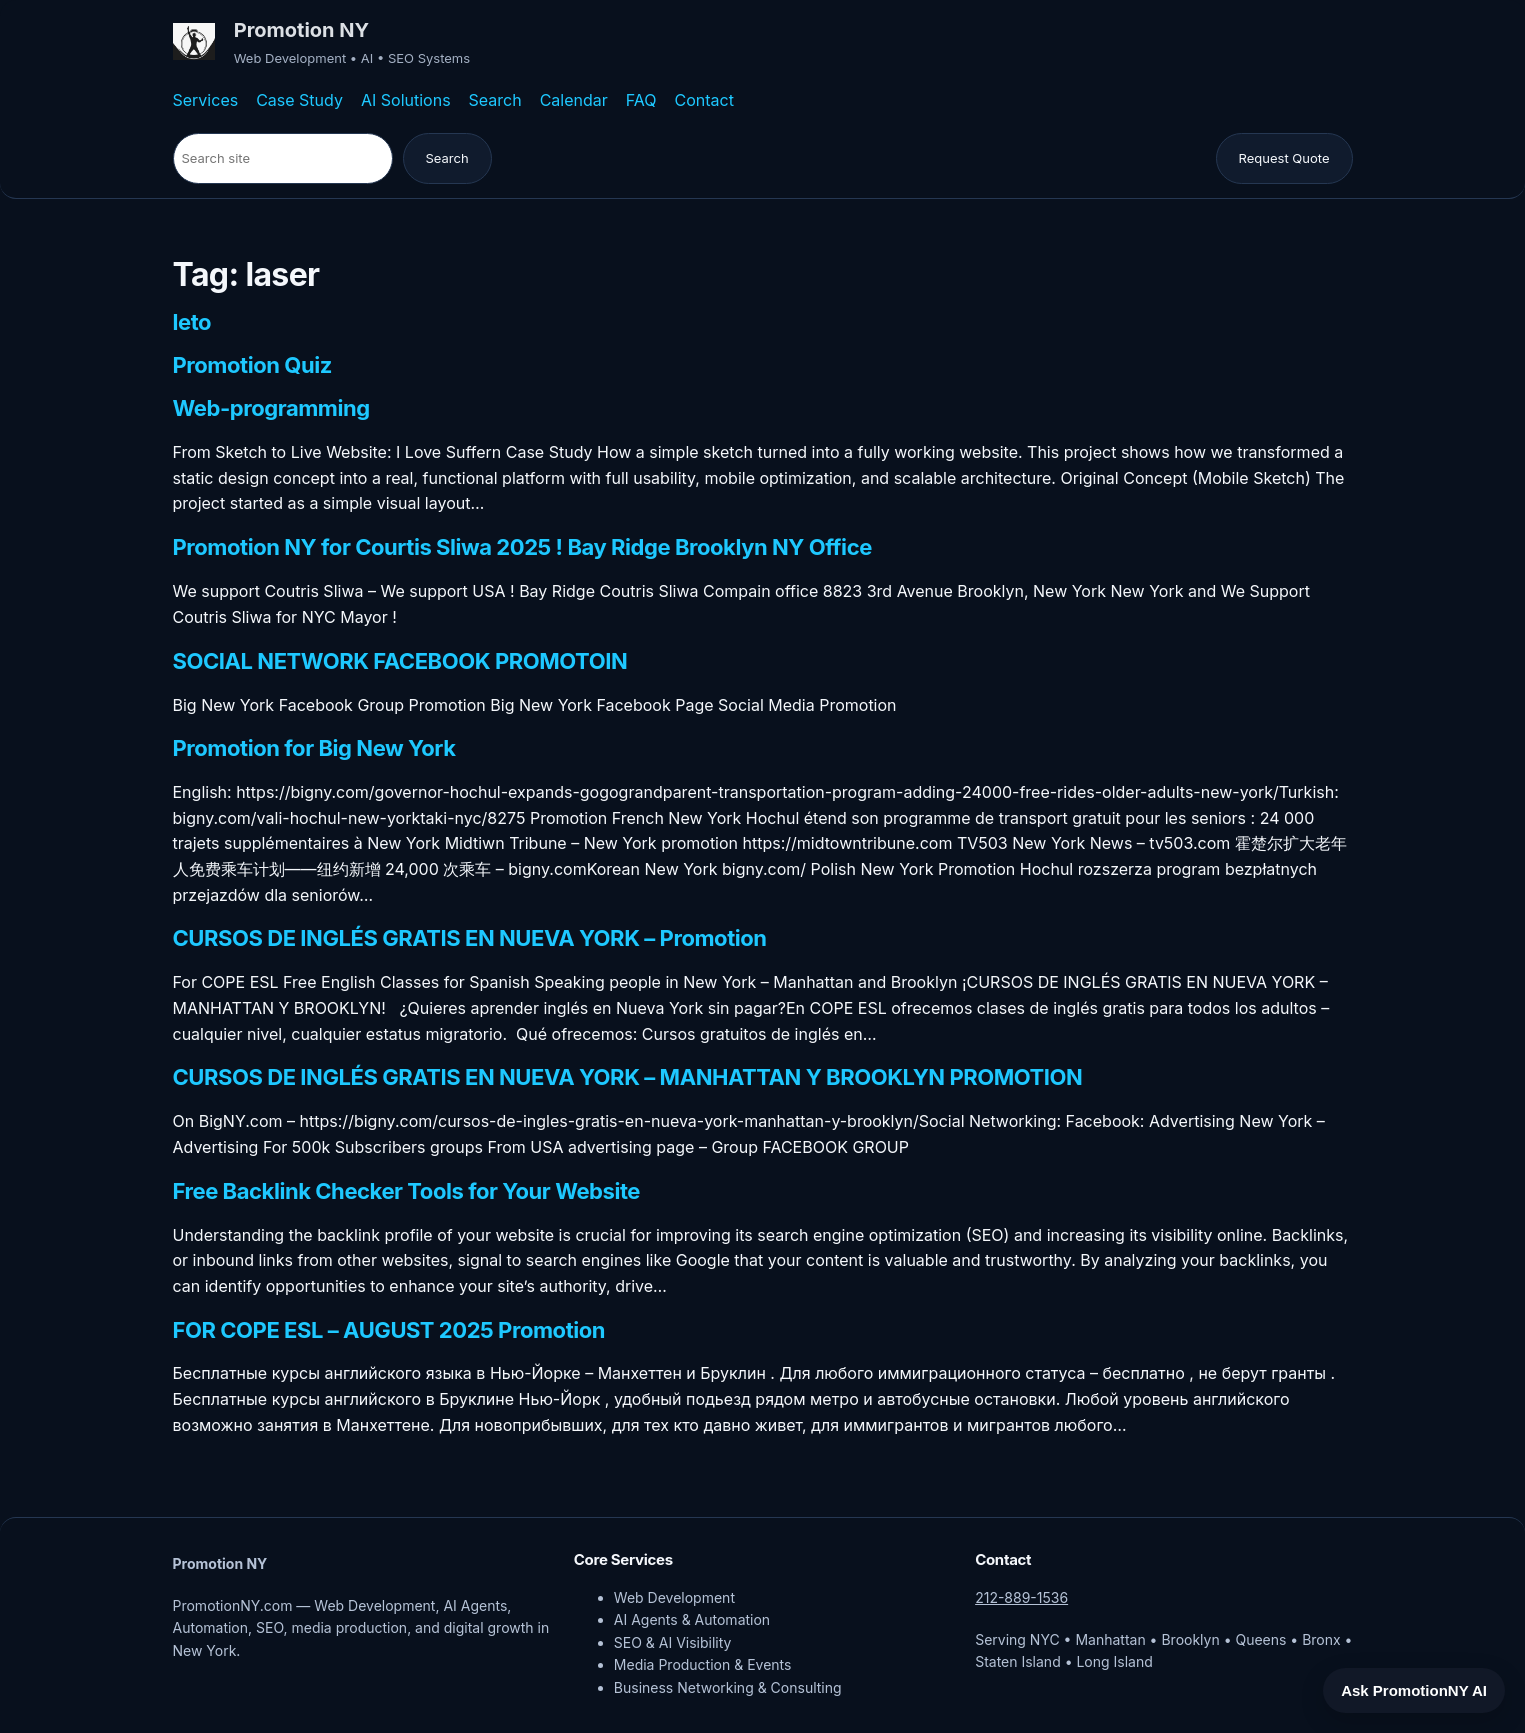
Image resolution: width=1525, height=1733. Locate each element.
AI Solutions (406, 100)
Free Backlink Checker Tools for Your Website (407, 1192)
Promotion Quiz (252, 366)
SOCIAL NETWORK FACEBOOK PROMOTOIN (400, 662)
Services (206, 100)
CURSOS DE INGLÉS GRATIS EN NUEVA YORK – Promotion (470, 939)
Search (495, 100)
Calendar (574, 100)
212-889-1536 (1021, 1597)
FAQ (641, 100)
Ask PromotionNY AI (1414, 1690)
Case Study (299, 100)
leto (192, 323)
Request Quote (1284, 158)
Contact (704, 100)
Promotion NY (301, 30)
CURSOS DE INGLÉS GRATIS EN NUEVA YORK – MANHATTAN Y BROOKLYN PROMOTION (628, 1078)
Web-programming (271, 409)
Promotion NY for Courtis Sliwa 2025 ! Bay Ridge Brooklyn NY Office (522, 548)
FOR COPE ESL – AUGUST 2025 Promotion (389, 1331)
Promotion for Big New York (314, 749)
